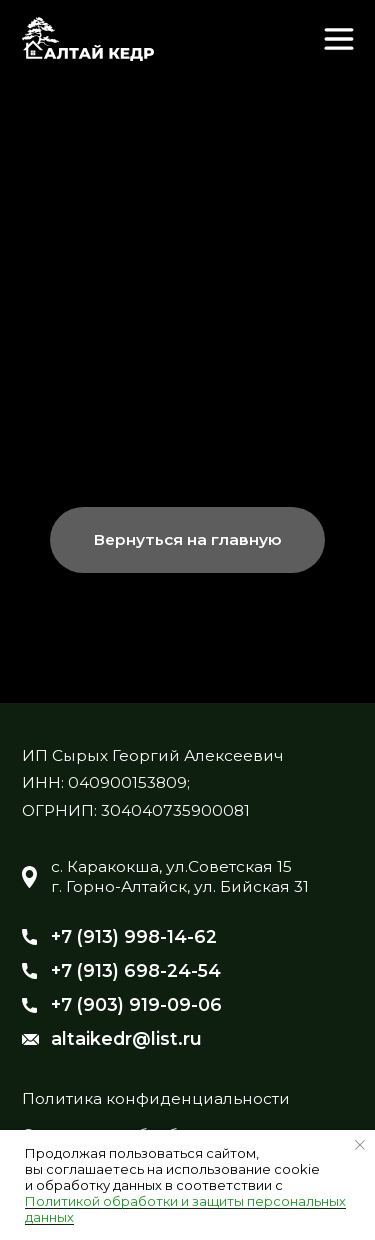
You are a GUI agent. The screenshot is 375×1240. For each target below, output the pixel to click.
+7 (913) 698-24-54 (136, 970)
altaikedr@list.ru (126, 1038)
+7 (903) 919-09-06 (136, 1004)
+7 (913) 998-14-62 (134, 936)
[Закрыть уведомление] (360, 1145)
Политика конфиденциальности (156, 1098)
